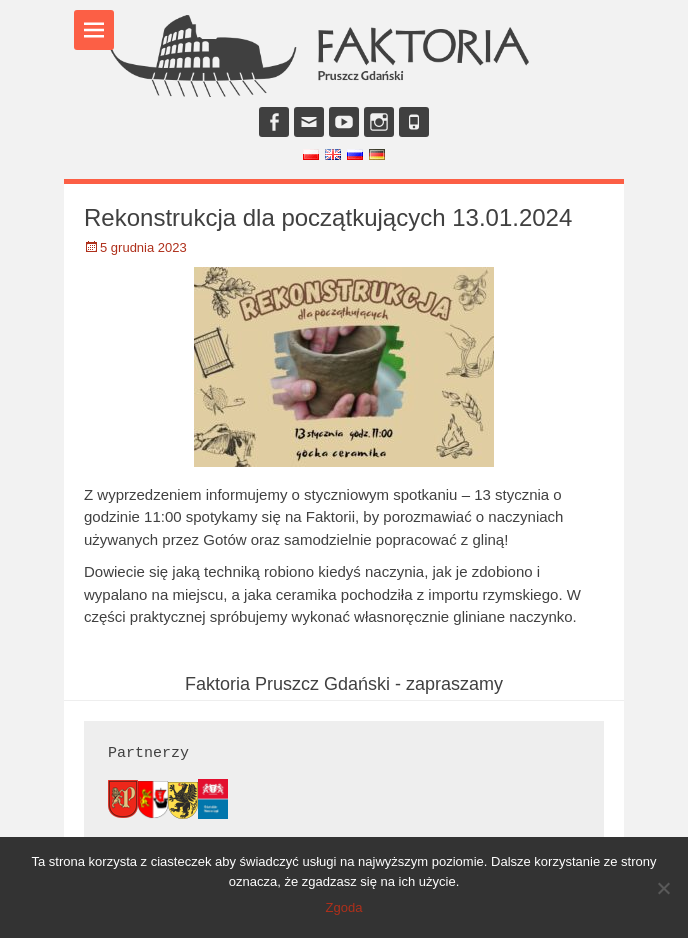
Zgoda (344, 907)
